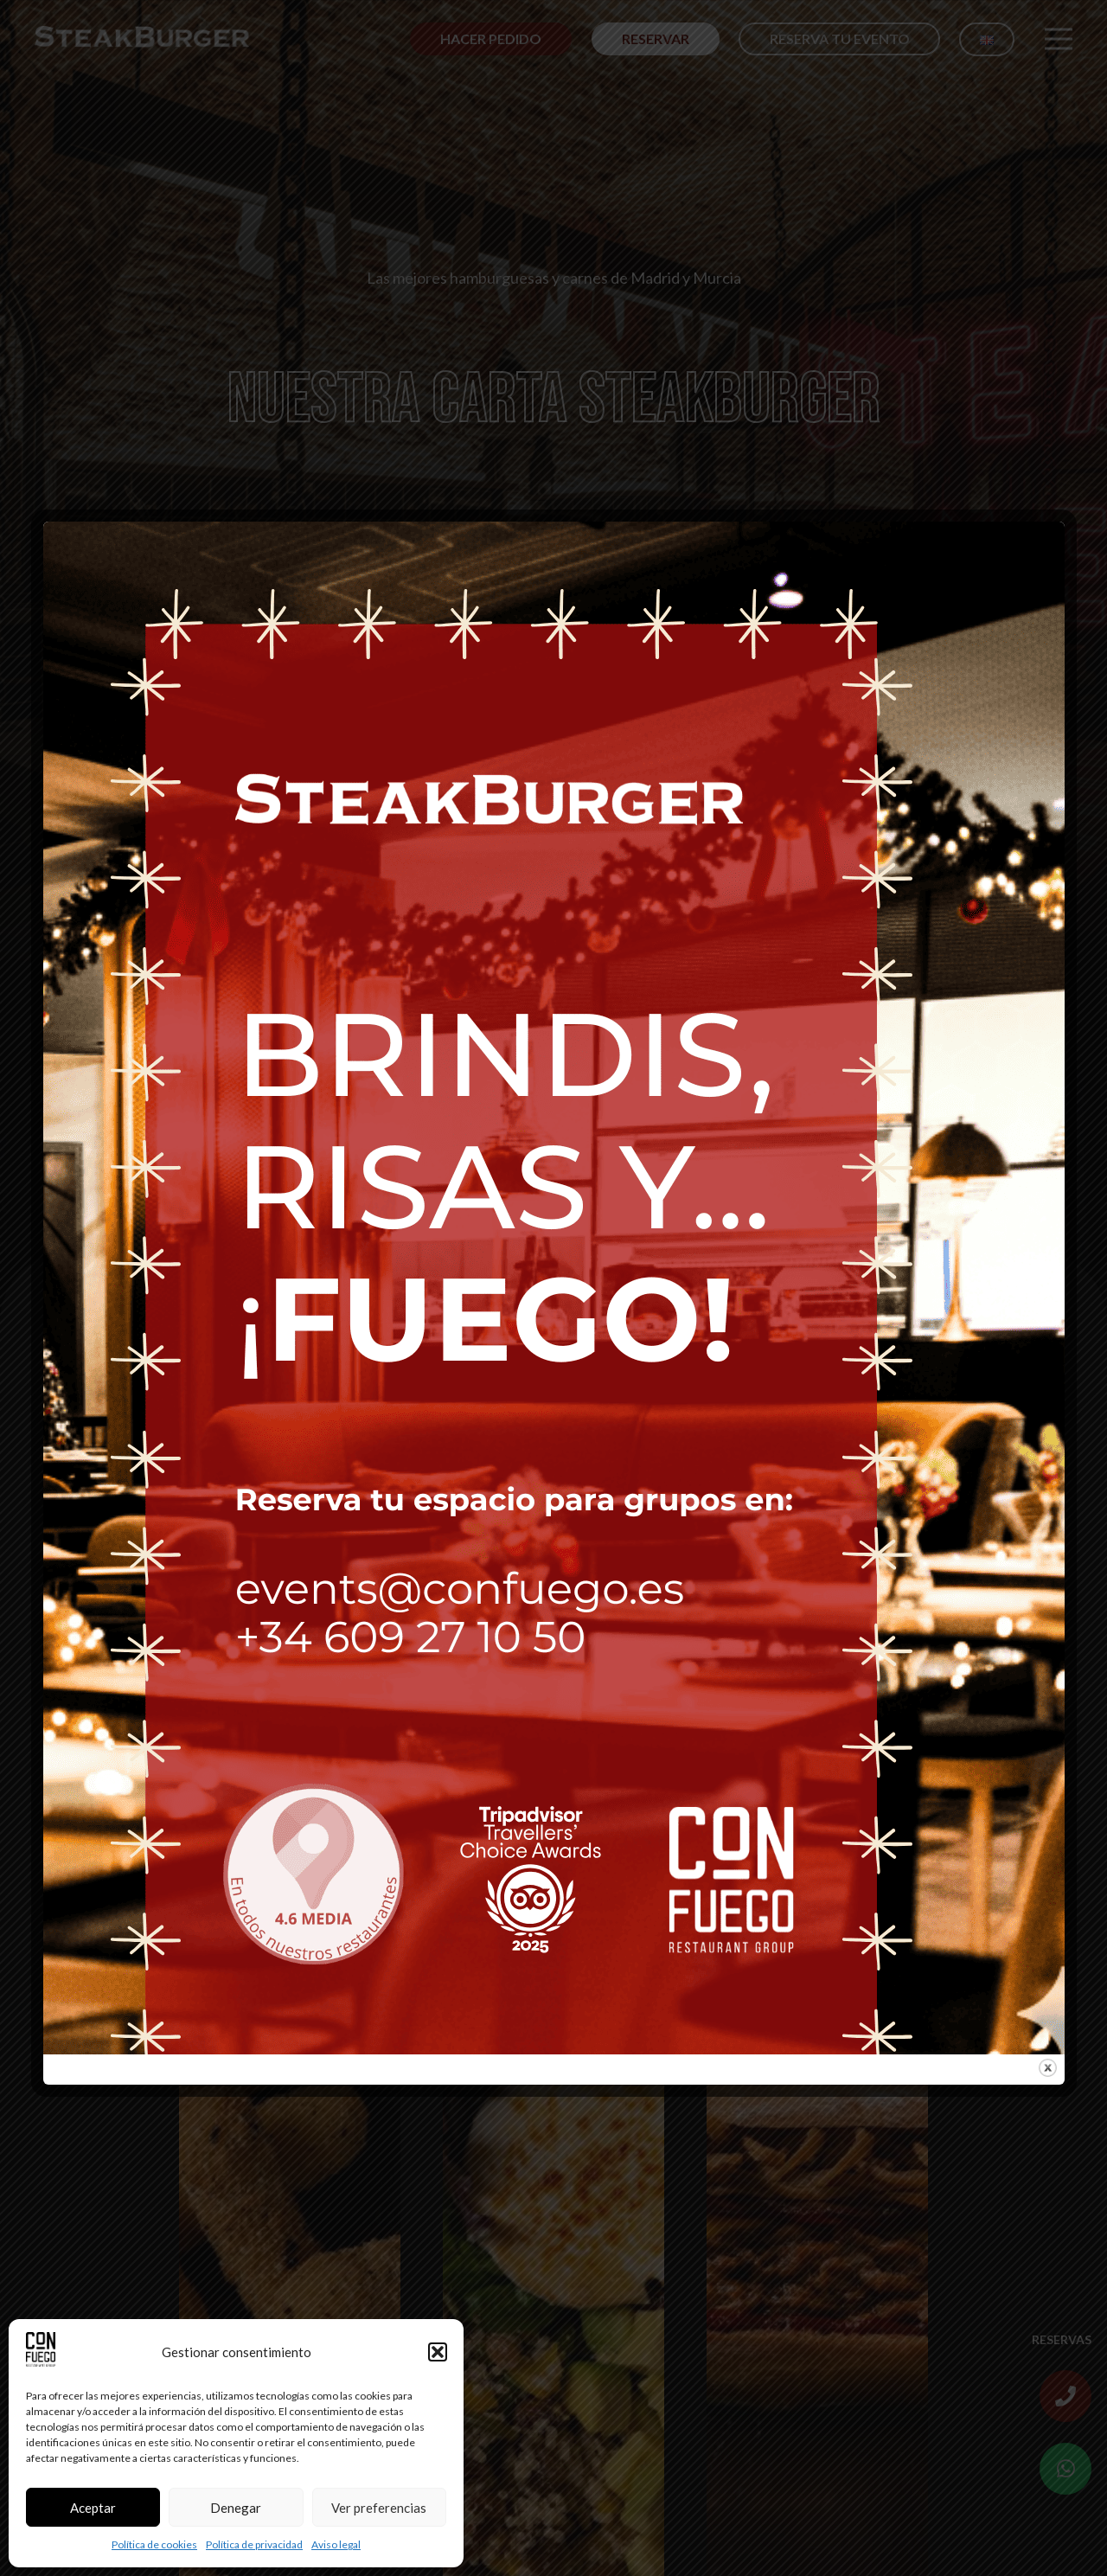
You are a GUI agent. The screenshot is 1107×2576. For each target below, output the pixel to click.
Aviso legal (336, 2544)
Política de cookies (154, 2544)
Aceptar (93, 2507)
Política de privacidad (254, 2544)
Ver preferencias (378, 2507)
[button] (437, 2352)
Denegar (235, 2507)
